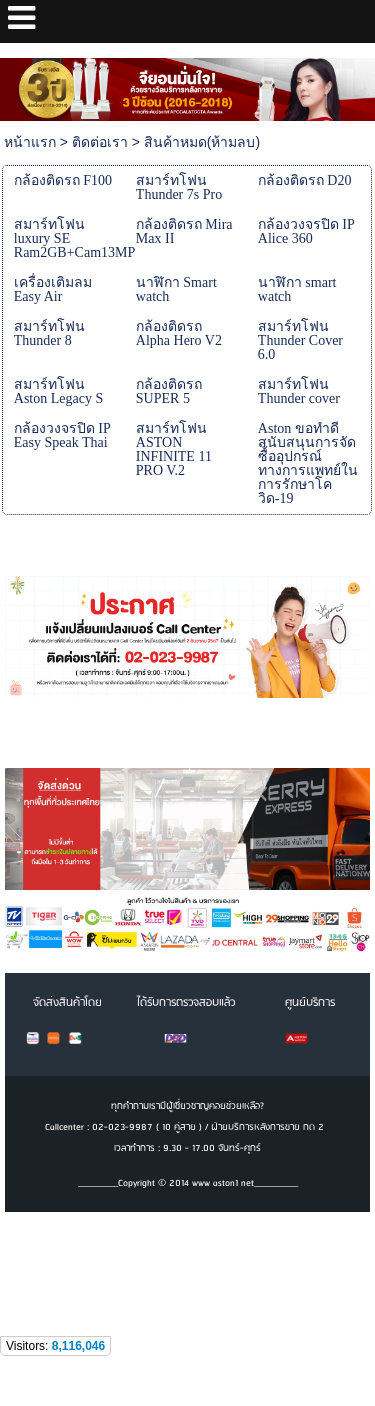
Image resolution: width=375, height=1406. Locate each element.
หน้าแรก (30, 142)
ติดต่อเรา (100, 142)
